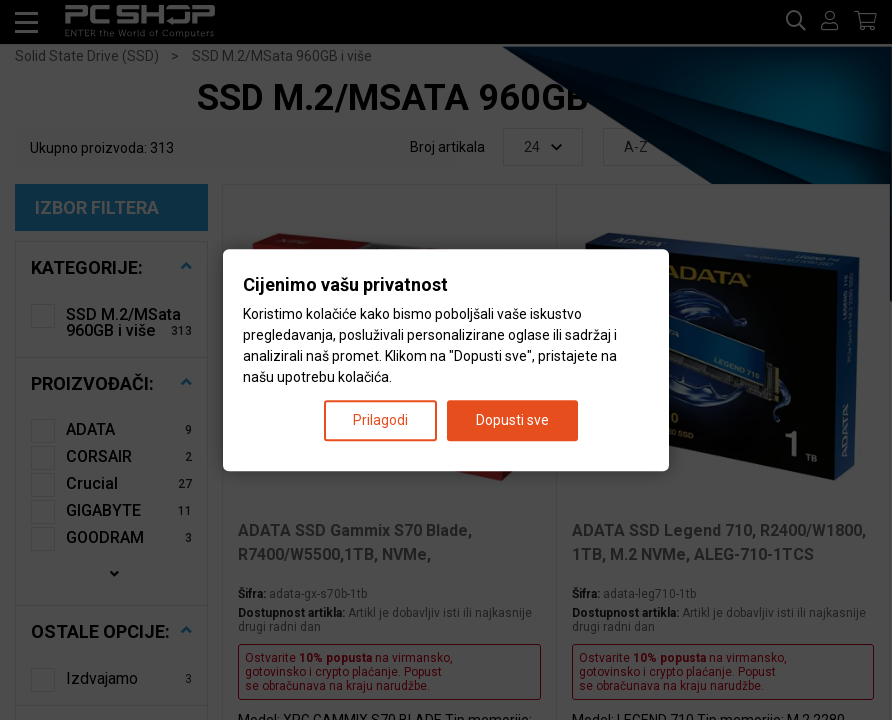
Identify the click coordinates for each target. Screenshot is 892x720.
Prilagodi (380, 420)
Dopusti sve (512, 420)
